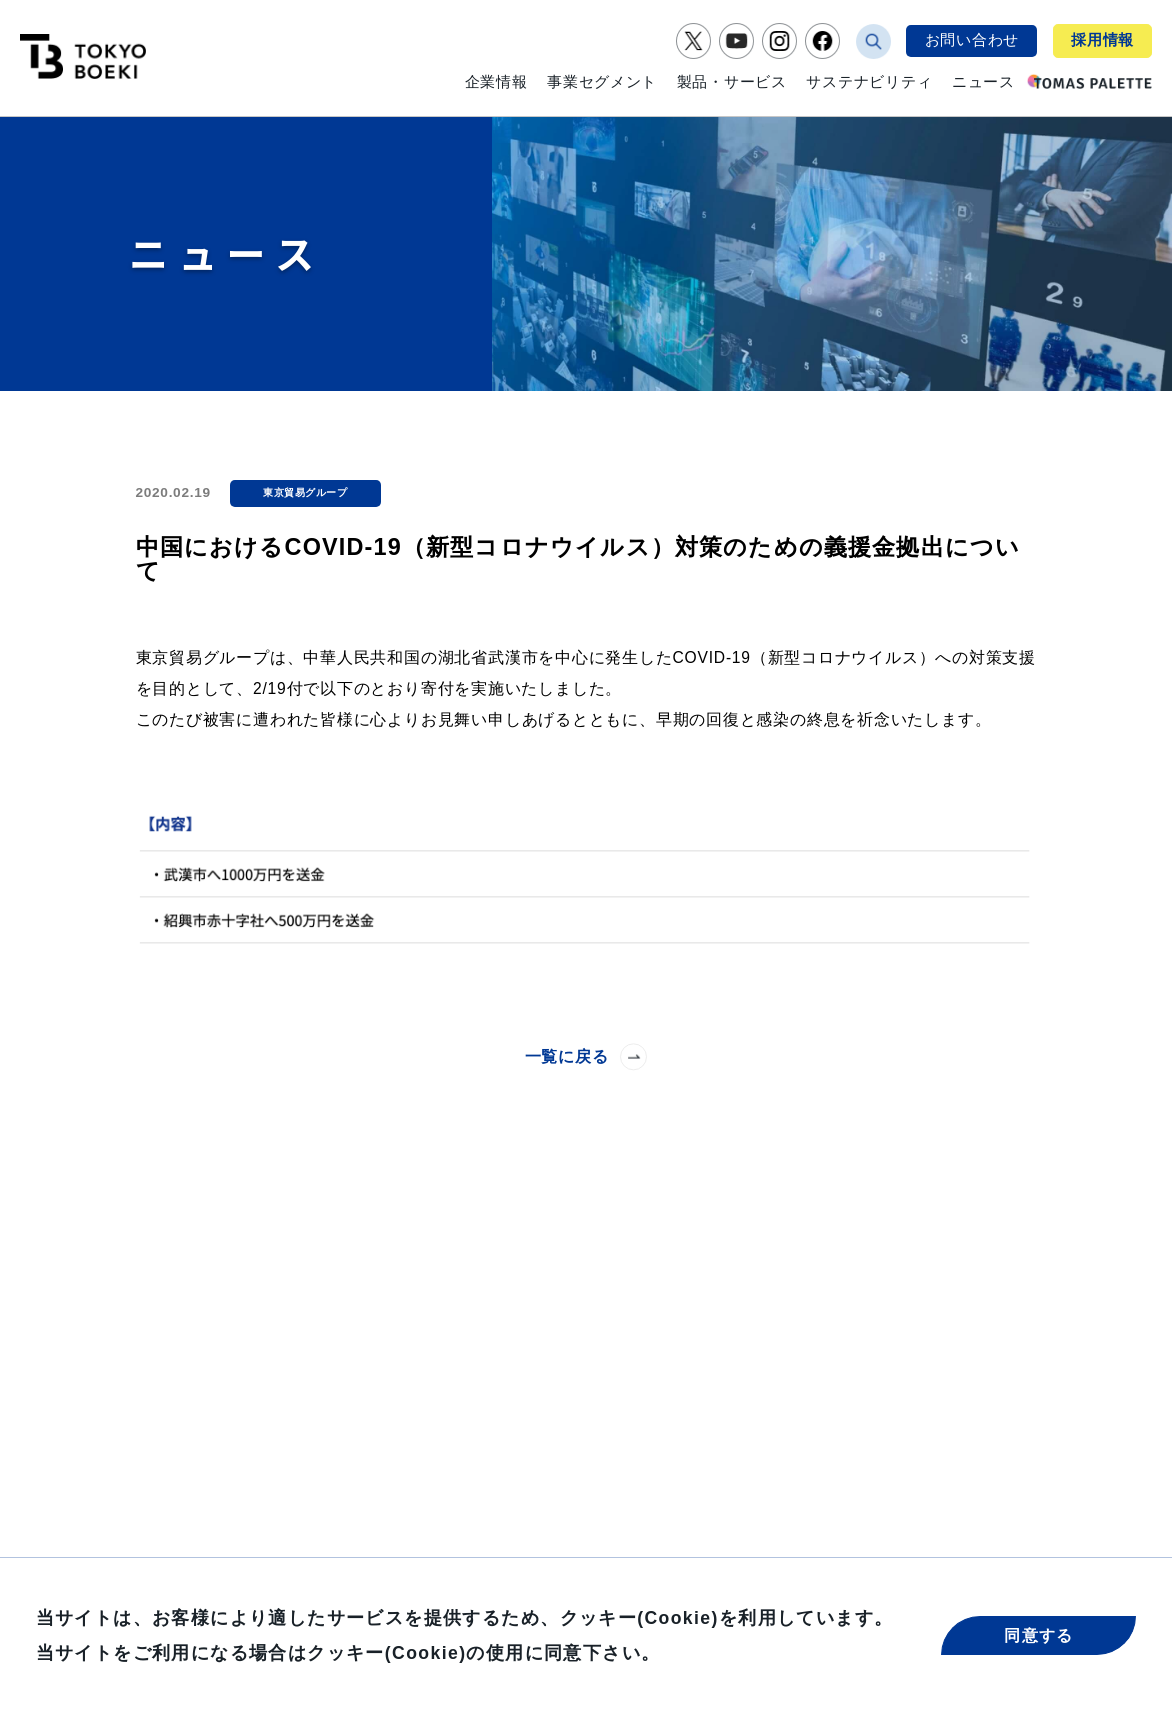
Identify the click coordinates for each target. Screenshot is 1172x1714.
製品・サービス (732, 82)
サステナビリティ (869, 82)
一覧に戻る (586, 1057)
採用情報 (1102, 40)
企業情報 (496, 82)
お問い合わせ (972, 40)
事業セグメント (602, 82)
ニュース (983, 82)
